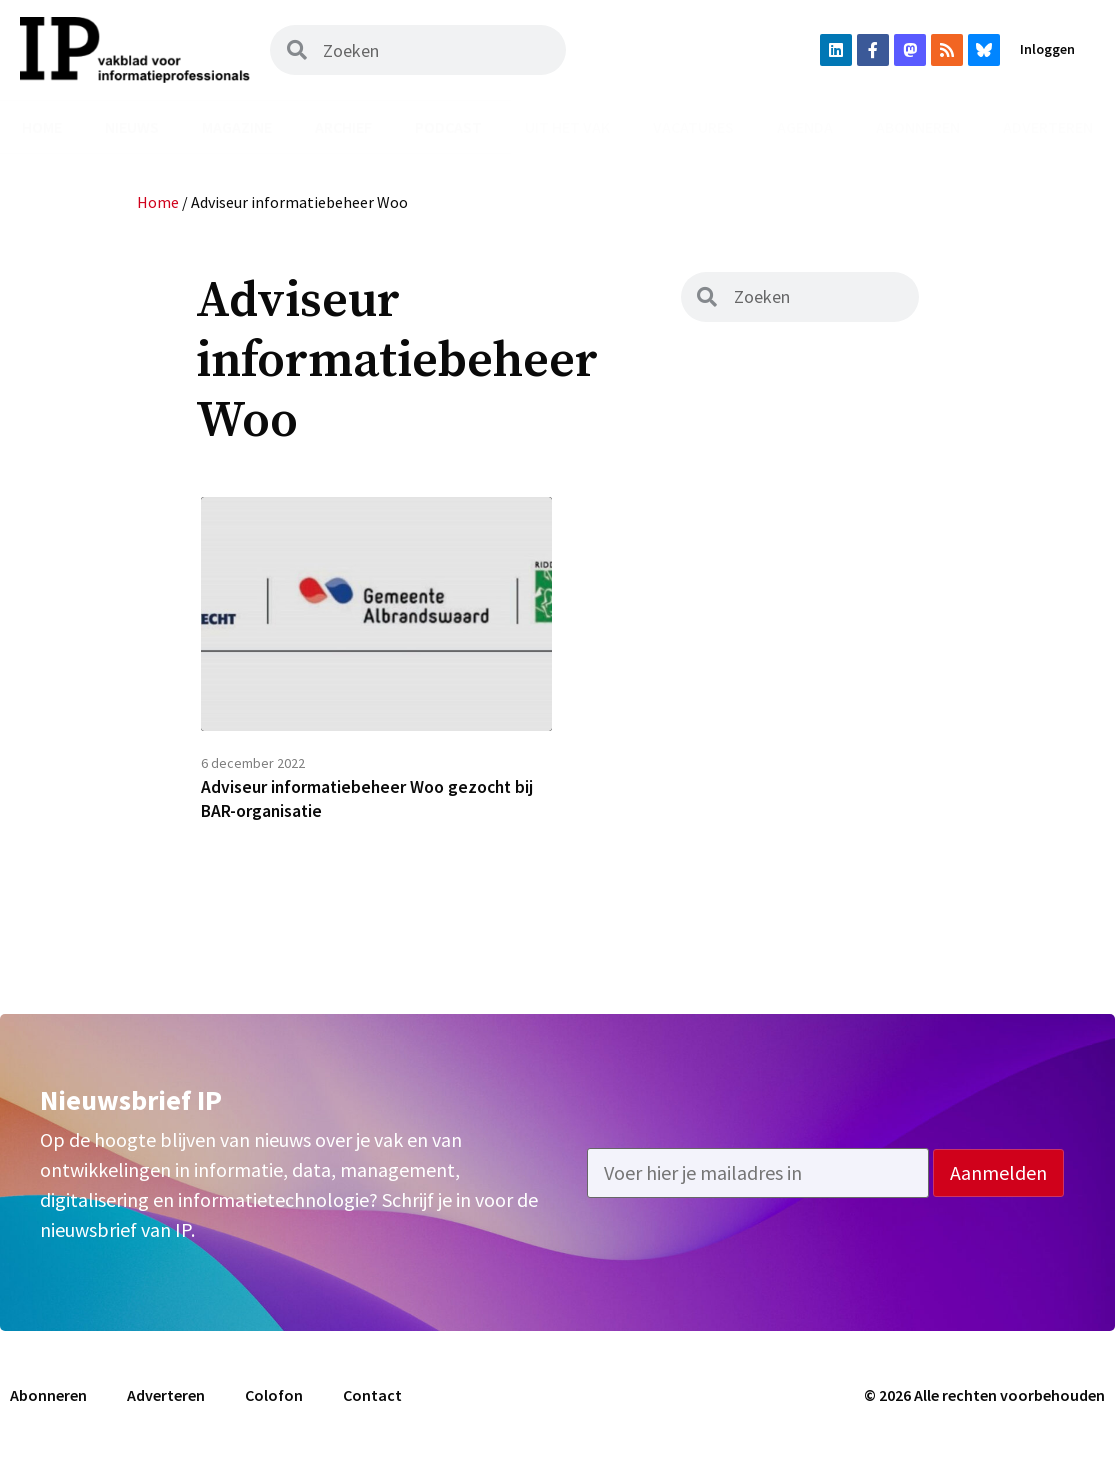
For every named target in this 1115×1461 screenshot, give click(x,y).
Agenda (805, 127)
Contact (372, 1398)
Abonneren (918, 127)
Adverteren (1048, 127)
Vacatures (693, 127)
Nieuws (132, 127)
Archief (343, 127)
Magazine (237, 127)
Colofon (274, 1398)
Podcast (448, 127)
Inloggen (1047, 49)
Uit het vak (567, 127)
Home (42, 127)
